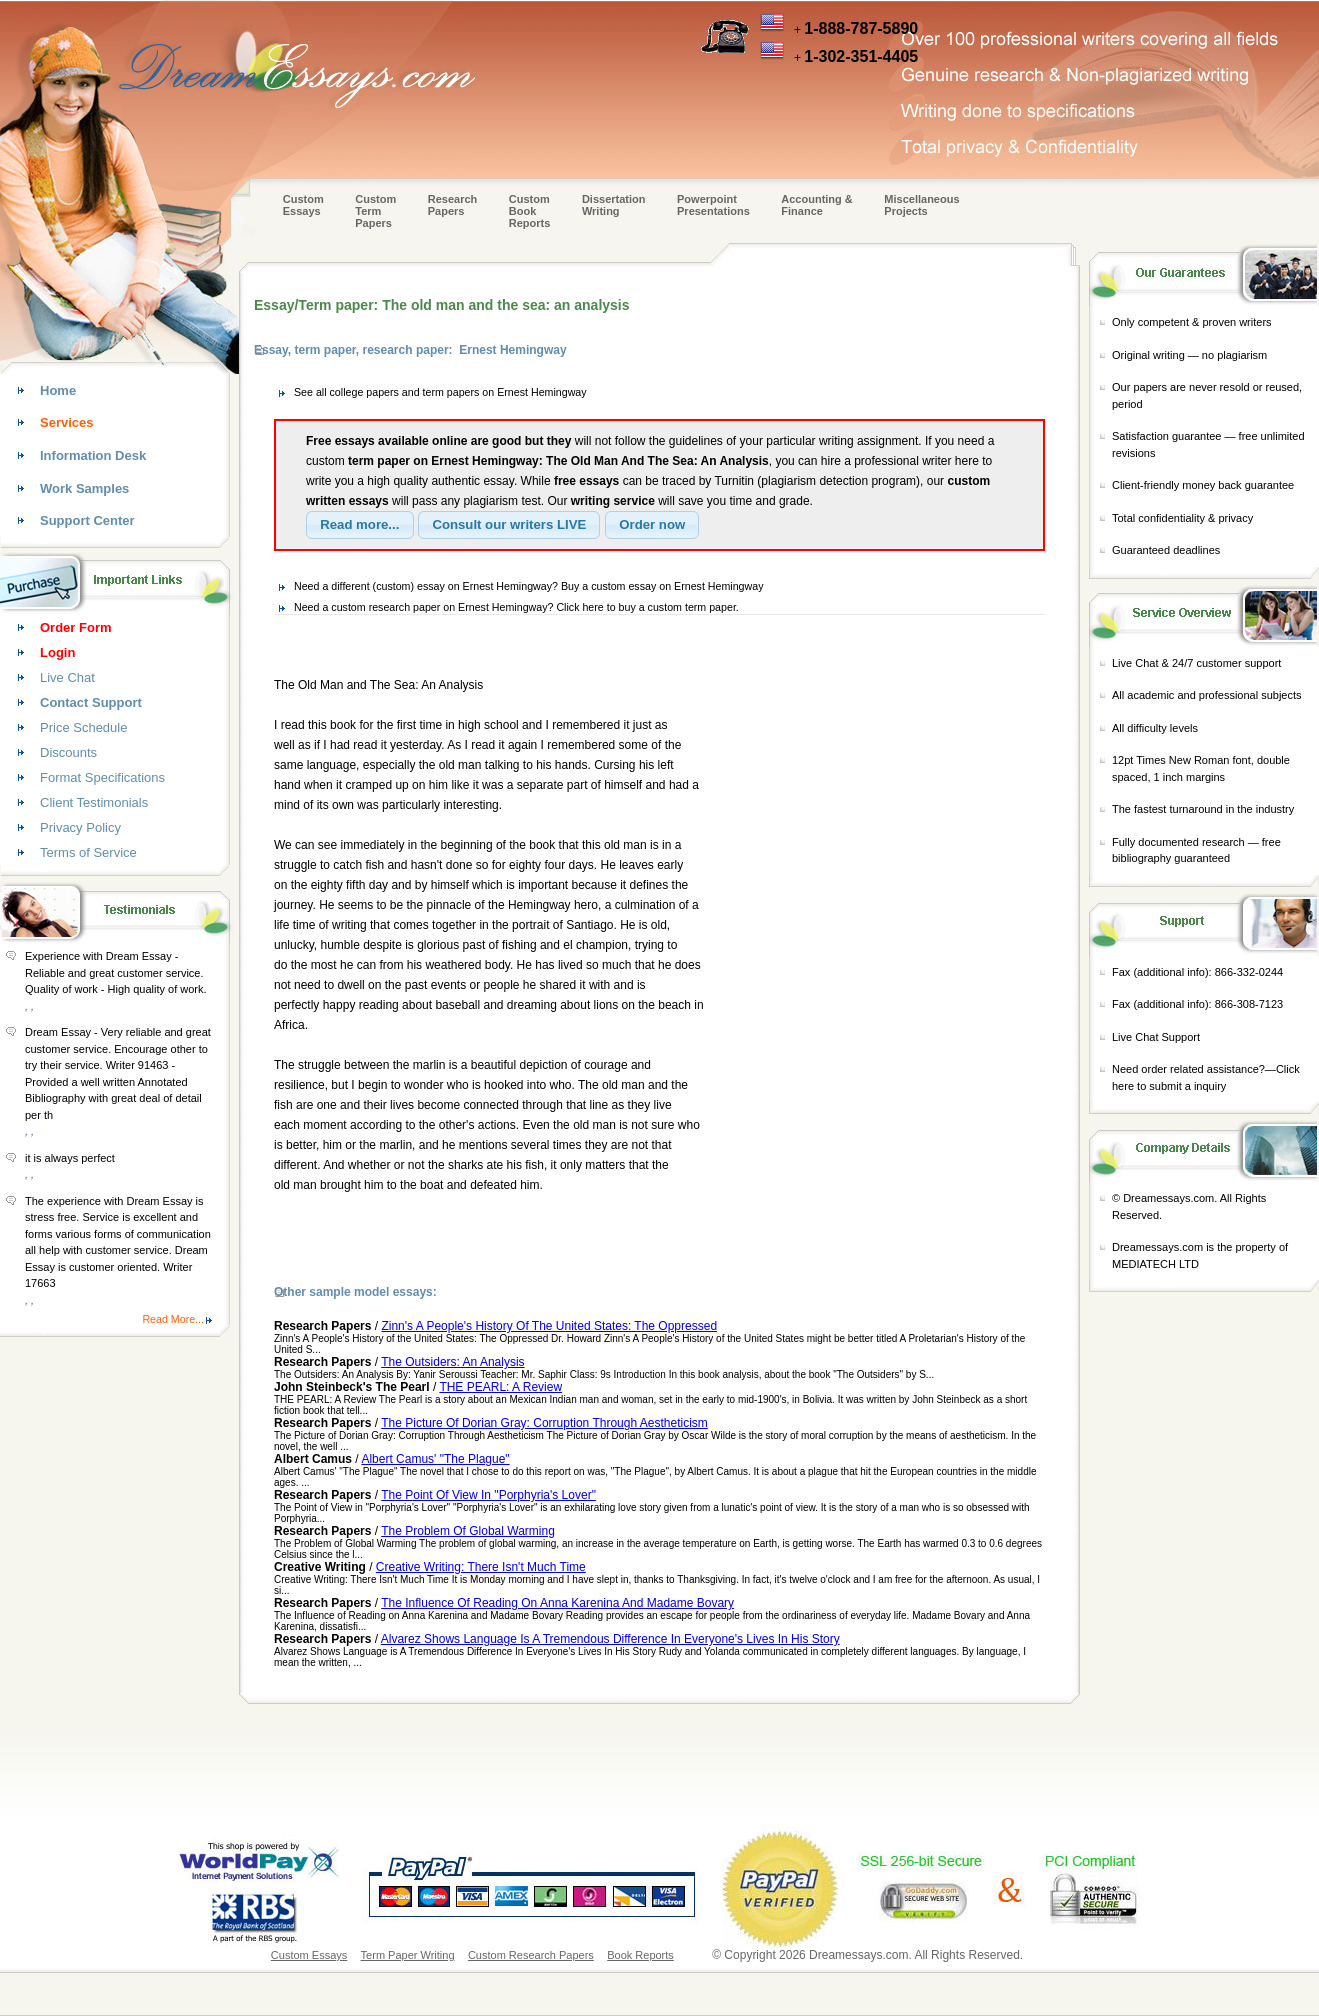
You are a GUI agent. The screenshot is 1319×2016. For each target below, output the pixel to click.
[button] (360, 525)
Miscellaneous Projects (921, 205)
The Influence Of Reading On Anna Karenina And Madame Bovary (557, 1603)
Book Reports (640, 1955)
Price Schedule (83, 727)
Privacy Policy (80, 827)
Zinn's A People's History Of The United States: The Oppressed (549, 1326)
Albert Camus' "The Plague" (435, 1459)
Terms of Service (88, 852)
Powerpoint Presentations (713, 205)
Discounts (68, 752)
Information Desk (93, 455)
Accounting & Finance (817, 205)
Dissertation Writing (614, 205)
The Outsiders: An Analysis (452, 1362)
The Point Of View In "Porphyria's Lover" (488, 1495)
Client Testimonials (94, 802)
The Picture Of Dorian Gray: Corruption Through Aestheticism (544, 1423)
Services (67, 422)
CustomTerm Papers (375, 211)
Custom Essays (303, 205)
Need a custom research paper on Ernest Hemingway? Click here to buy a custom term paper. (516, 607)
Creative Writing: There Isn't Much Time (481, 1567)
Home (58, 390)
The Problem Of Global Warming (468, 1531)
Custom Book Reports (530, 211)
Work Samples (84, 488)
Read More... (173, 1319)
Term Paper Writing (408, 1955)
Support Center (87, 520)
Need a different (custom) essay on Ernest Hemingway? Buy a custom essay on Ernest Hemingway (528, 586)
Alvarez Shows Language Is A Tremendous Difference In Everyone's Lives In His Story (610, 1639)
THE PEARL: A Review (500, 1387)
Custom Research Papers (531, 1955)
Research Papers (453, 205)
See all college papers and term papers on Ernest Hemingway (440, 392)
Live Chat (67, 677)
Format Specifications (102, 777)
